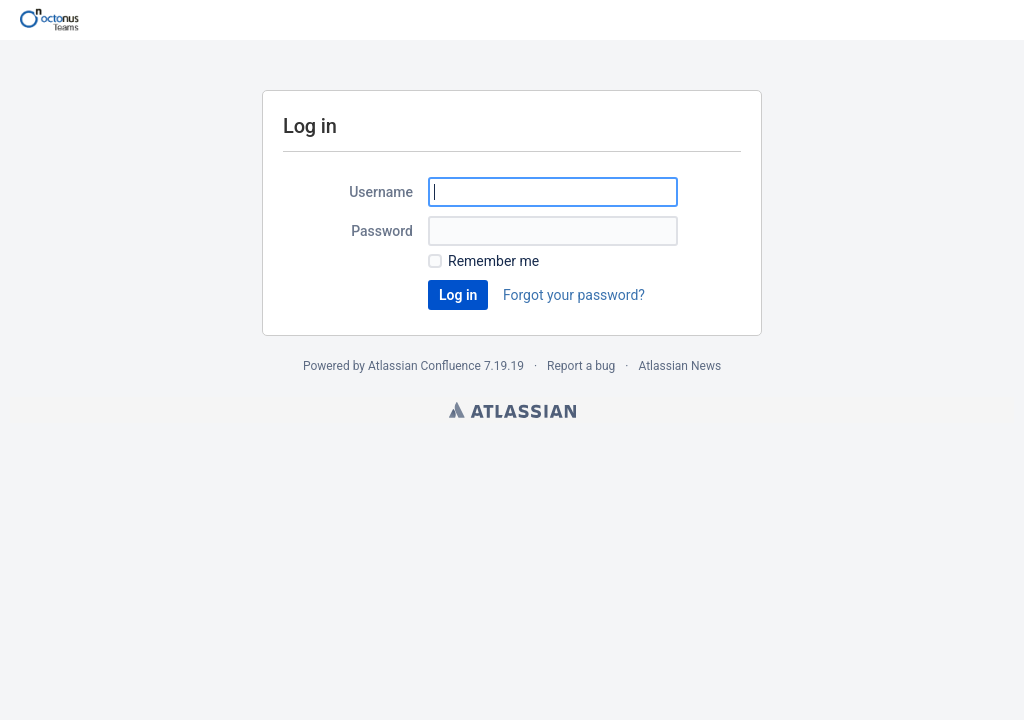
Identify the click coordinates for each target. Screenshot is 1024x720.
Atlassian (512, 410)
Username (381, 192)
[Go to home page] (49, 20)
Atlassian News (679, 366)
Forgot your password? (574, 295)
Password (382, 231)
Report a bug (581, 366)
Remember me (493, 261)
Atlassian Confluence (424, 366)
